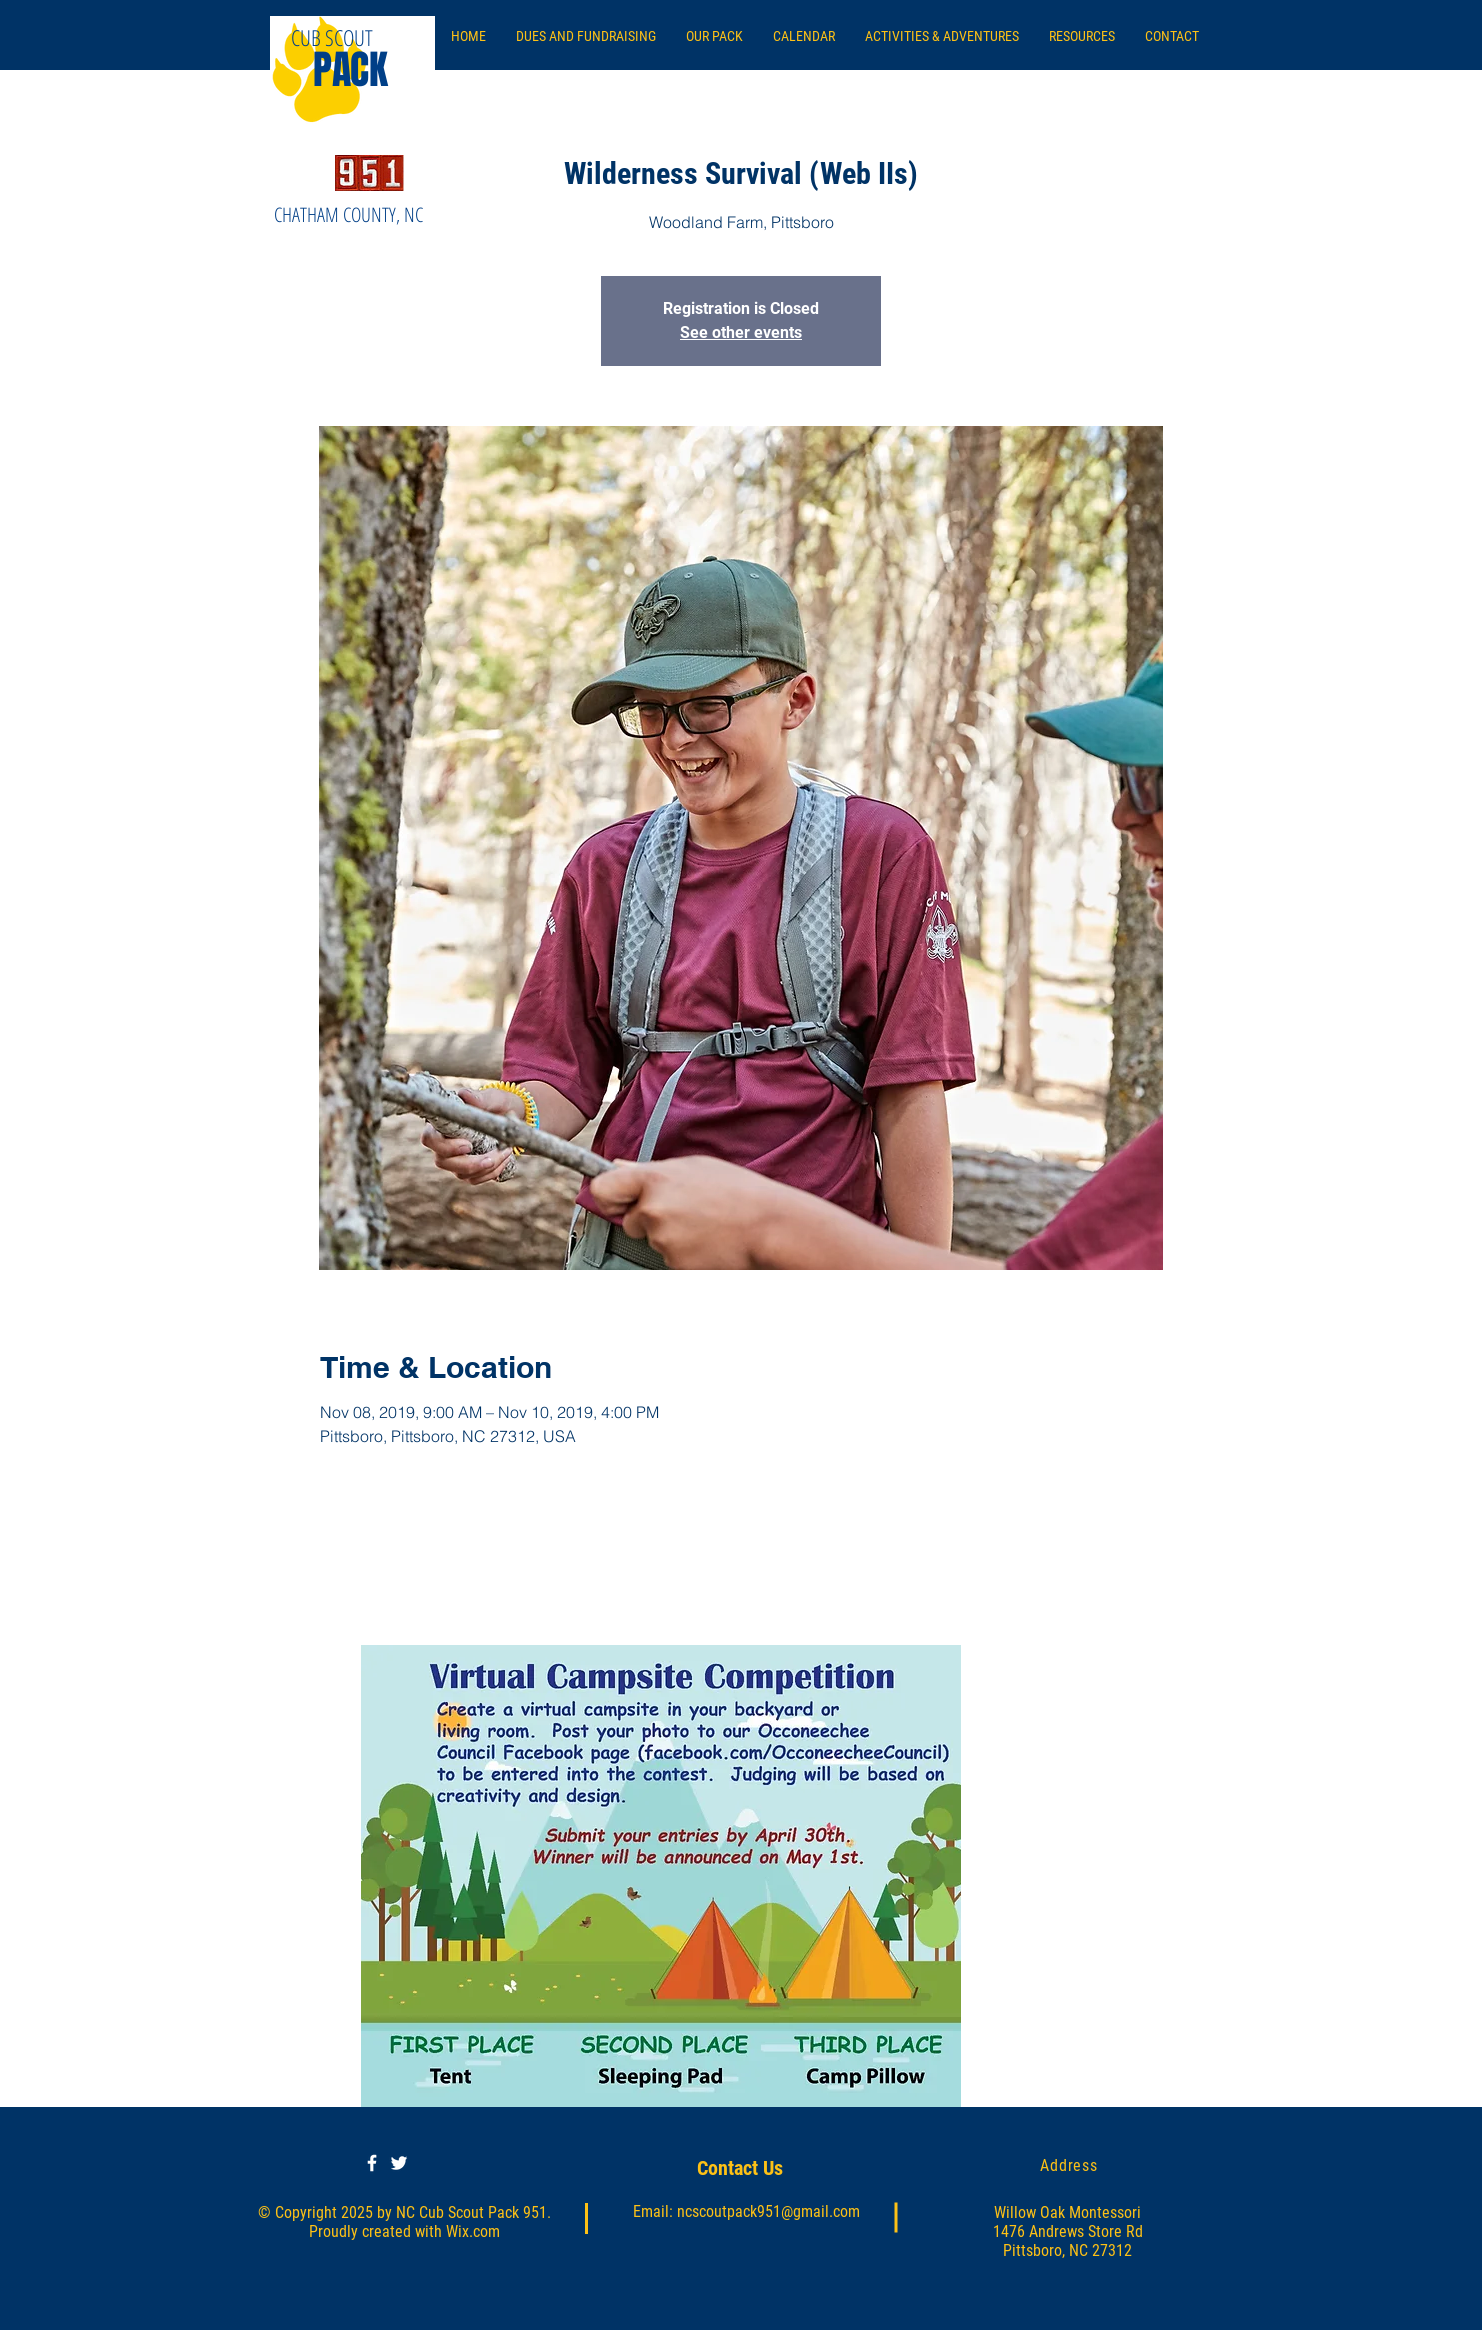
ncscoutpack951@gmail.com (768, 2211)
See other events (741, 332)
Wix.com (473, 2231)
